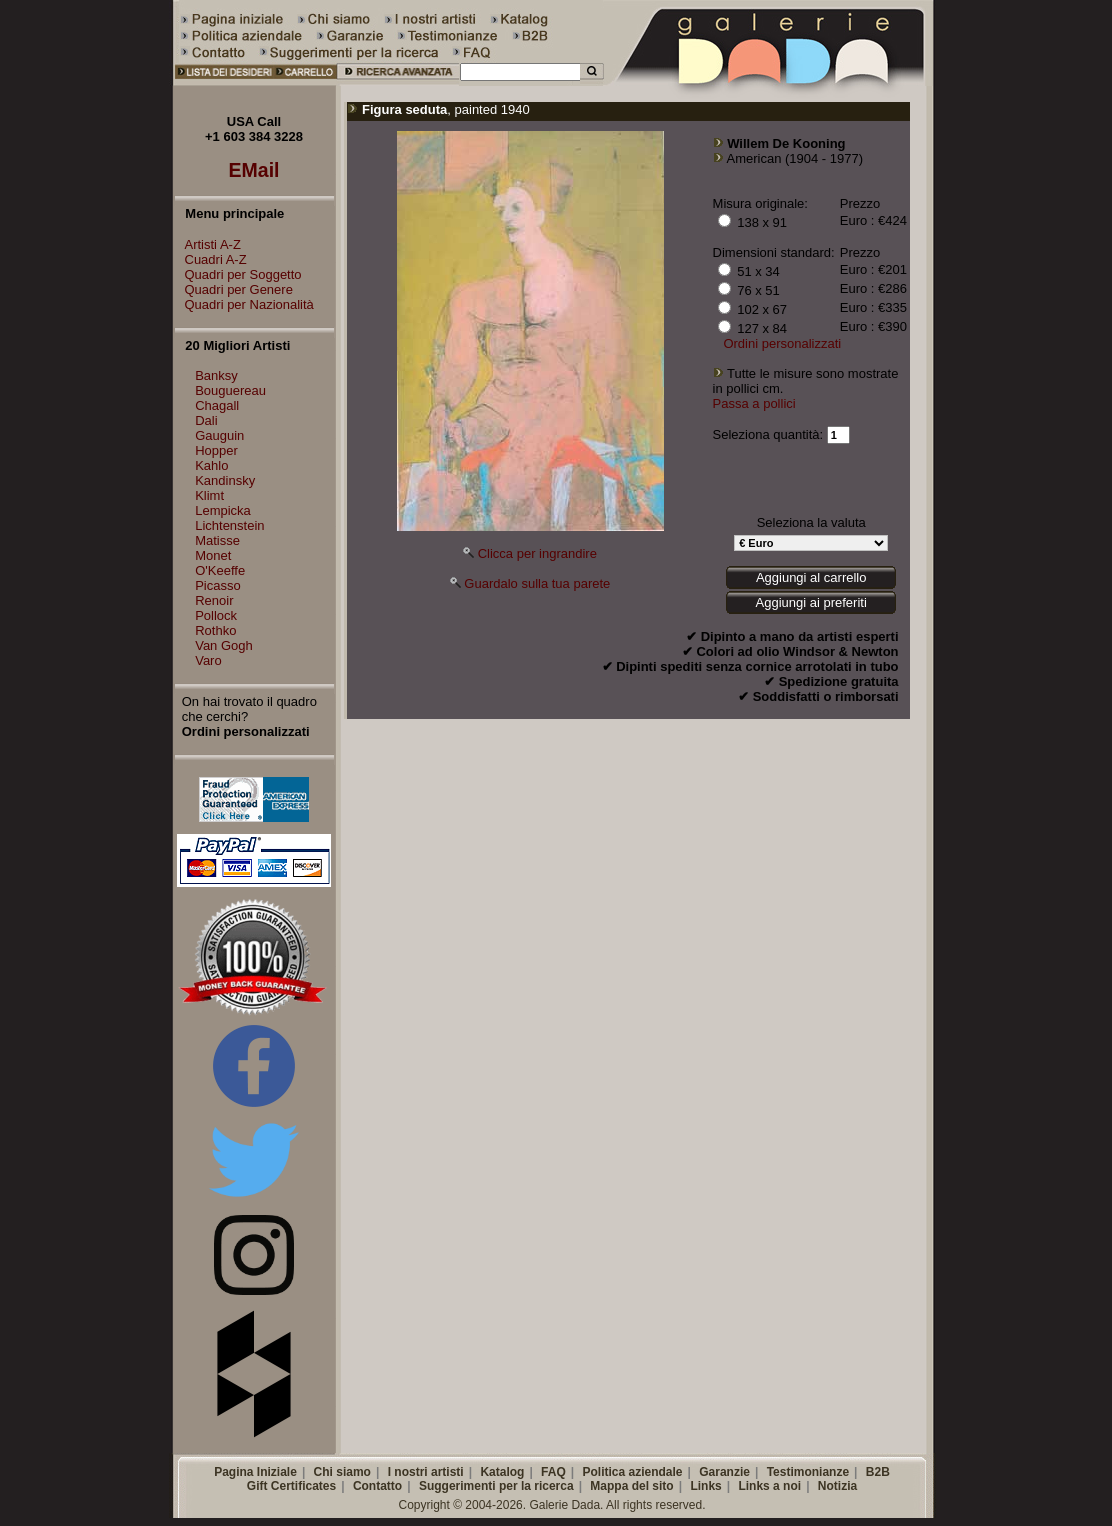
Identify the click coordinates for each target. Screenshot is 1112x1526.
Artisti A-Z (208, 244)
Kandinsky (225, 480)
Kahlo (211, 465)
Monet (213, 555)
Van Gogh (224, 645)
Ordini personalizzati (782, 343)
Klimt (209, 495)
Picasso (218, 585)
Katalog (502, 1472)
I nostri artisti (426, 1472)
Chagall (217, 405)
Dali (206, 420)
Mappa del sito (631, 1486)
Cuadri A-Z (211, 259)
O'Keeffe (220, 570)
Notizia (837, 1486)
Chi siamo (342, 1472)
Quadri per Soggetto (238, 274)
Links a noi (769, 1486)
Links (705, 1486)
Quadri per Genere (234, 289)
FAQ (553, 1472)
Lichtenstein (229, 525)
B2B (878, 1472)
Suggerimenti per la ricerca (496, 1486)
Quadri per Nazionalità (244, 304)
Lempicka (223, 510)
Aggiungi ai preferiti (811, 602)
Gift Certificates (291, 1486)
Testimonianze (808, 1472)
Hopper (216, 450)
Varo (208, 660)
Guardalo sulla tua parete (537, 583)
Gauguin (219, 435)
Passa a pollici (754, 403)
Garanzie (724, 1472)
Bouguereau (230, 390)
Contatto (377, 1486)
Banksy (216, 375)
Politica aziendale (632, 1472)
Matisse (217, 540)
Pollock (216, 615)
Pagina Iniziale (255, 1472)
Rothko (215, 630)
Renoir (214, 600)
